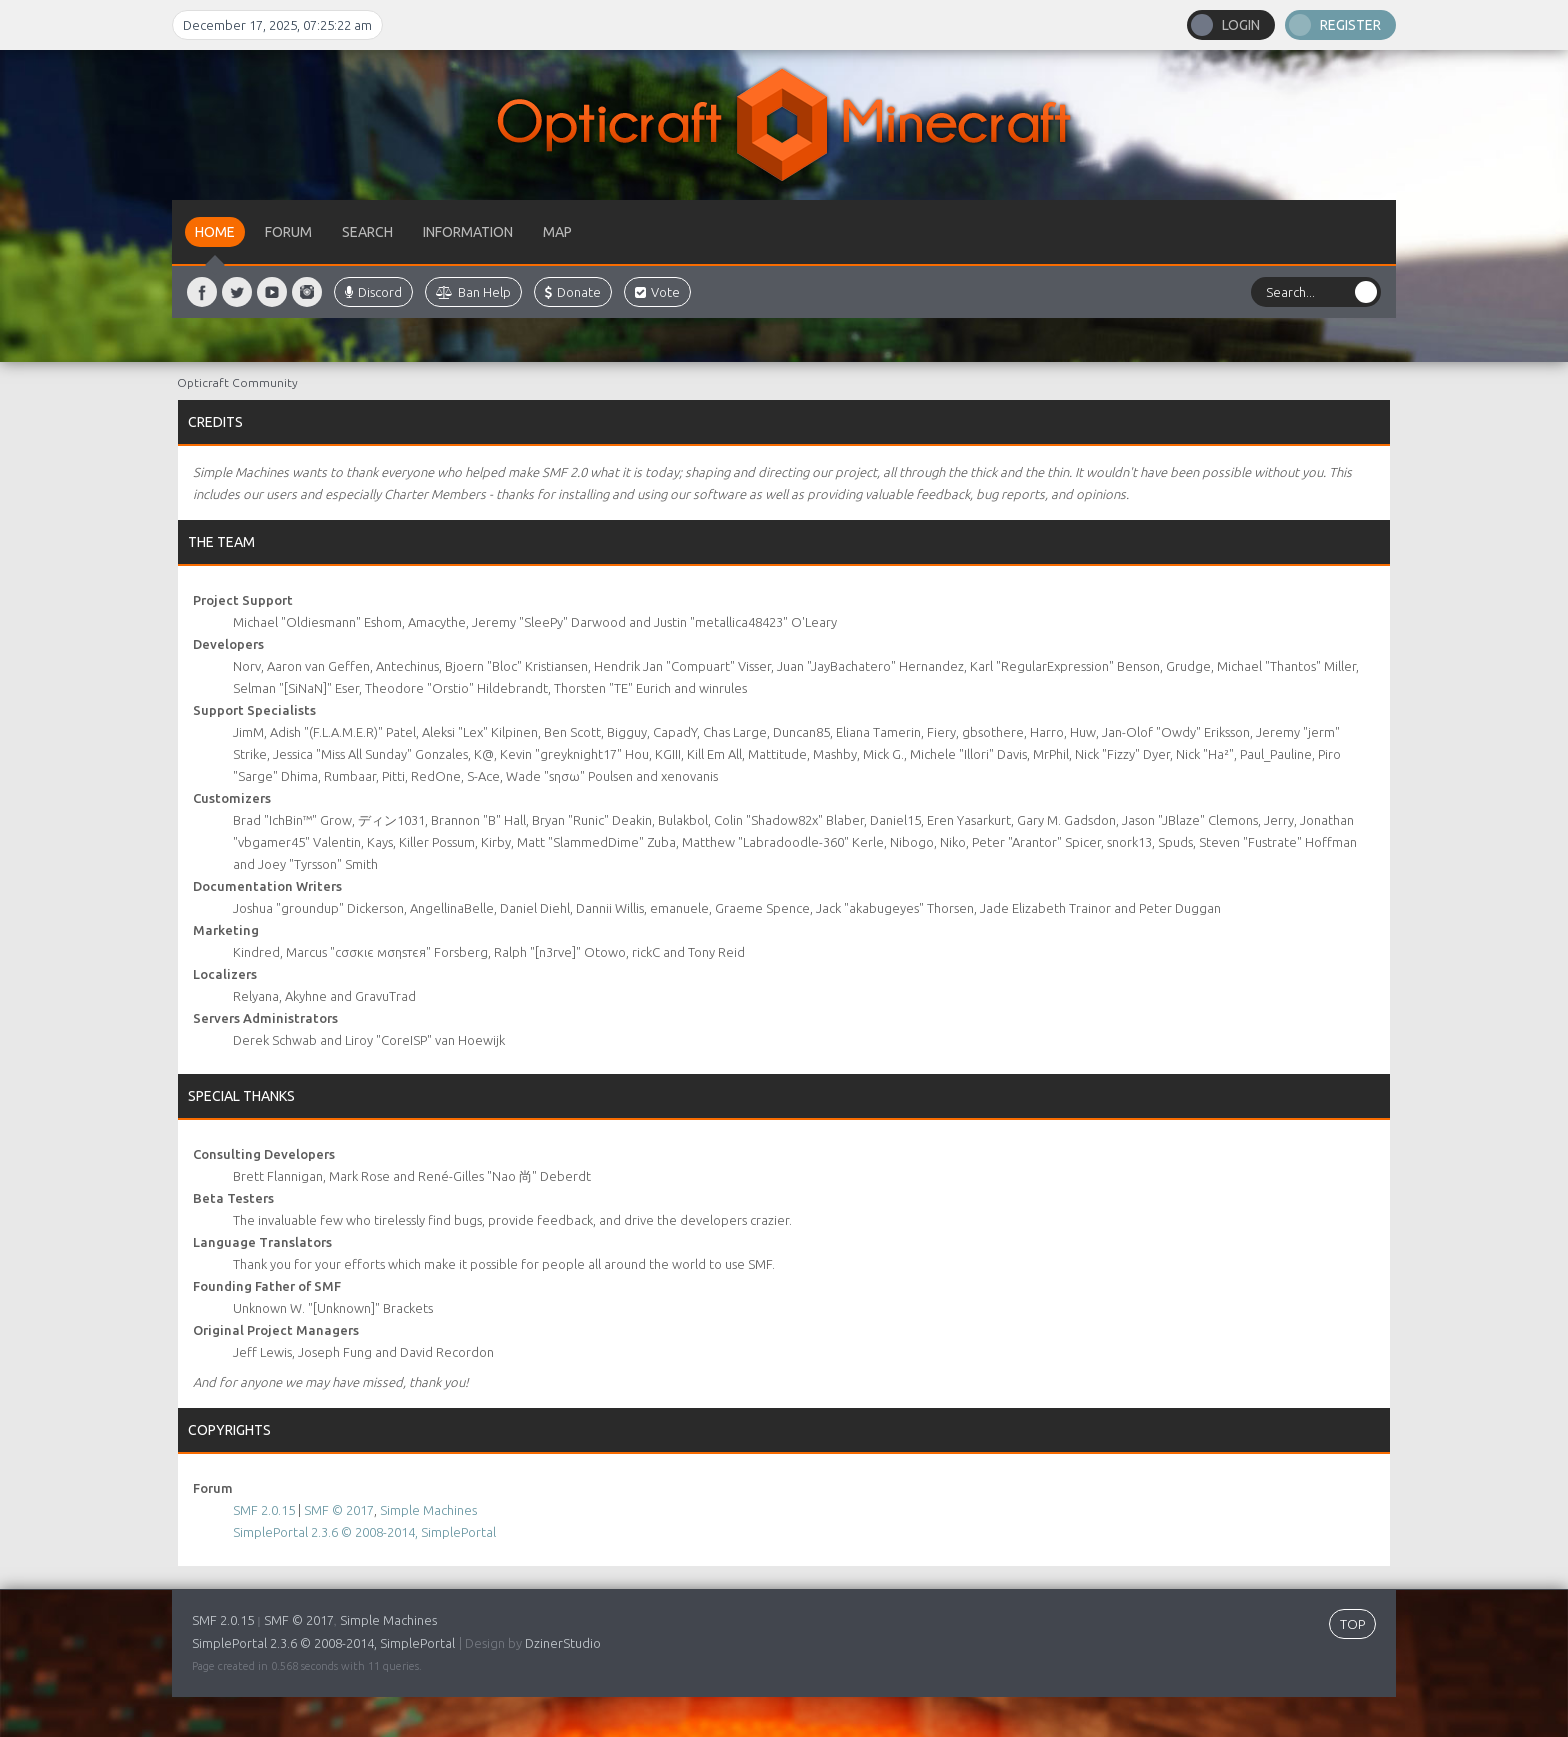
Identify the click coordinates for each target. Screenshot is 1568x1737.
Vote (657, 292)
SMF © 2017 (339, 1510)
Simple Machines (428, 1510)
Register (1350, 25)
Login (1241, 25)
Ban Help (473, 292)
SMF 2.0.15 (264, 1510)
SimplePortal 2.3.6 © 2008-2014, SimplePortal (364, 1532)
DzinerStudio (563, 1643)
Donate (573, 292)
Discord (373, 292)
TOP (1352, 1624)
